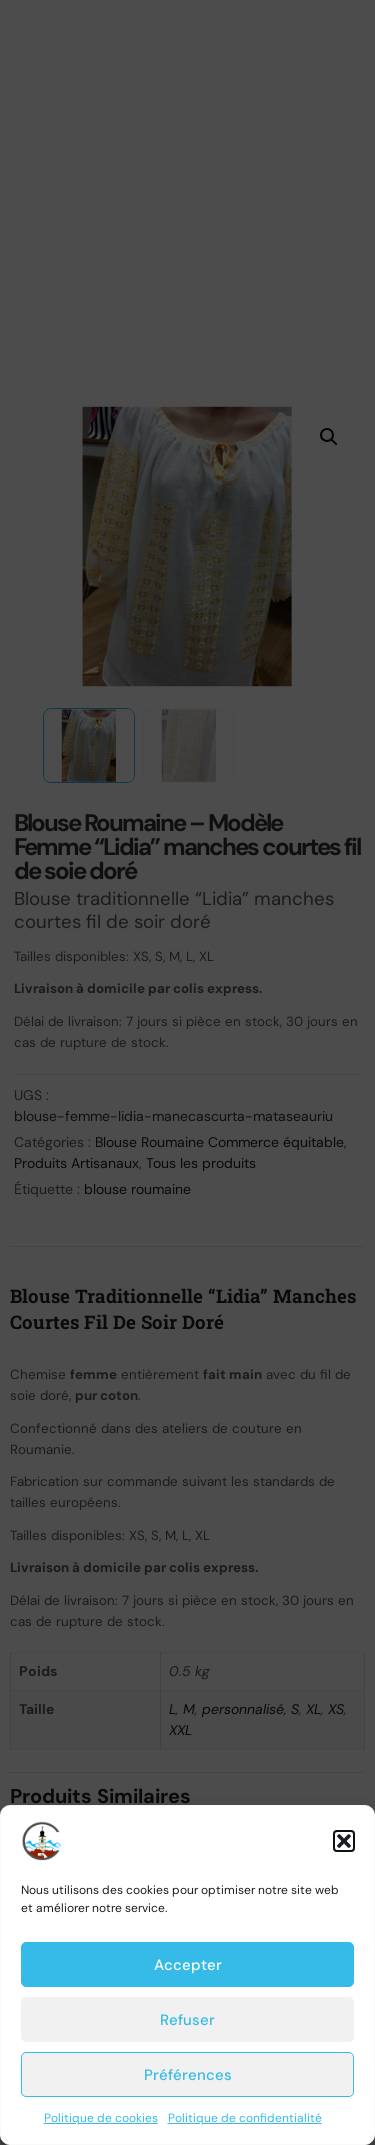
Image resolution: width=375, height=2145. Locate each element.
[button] (344, 1841)
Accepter (188, 1965)
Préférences (188, 2075)
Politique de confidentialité (245, 2118)
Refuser (187, 2020)
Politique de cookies (101, 2118)
